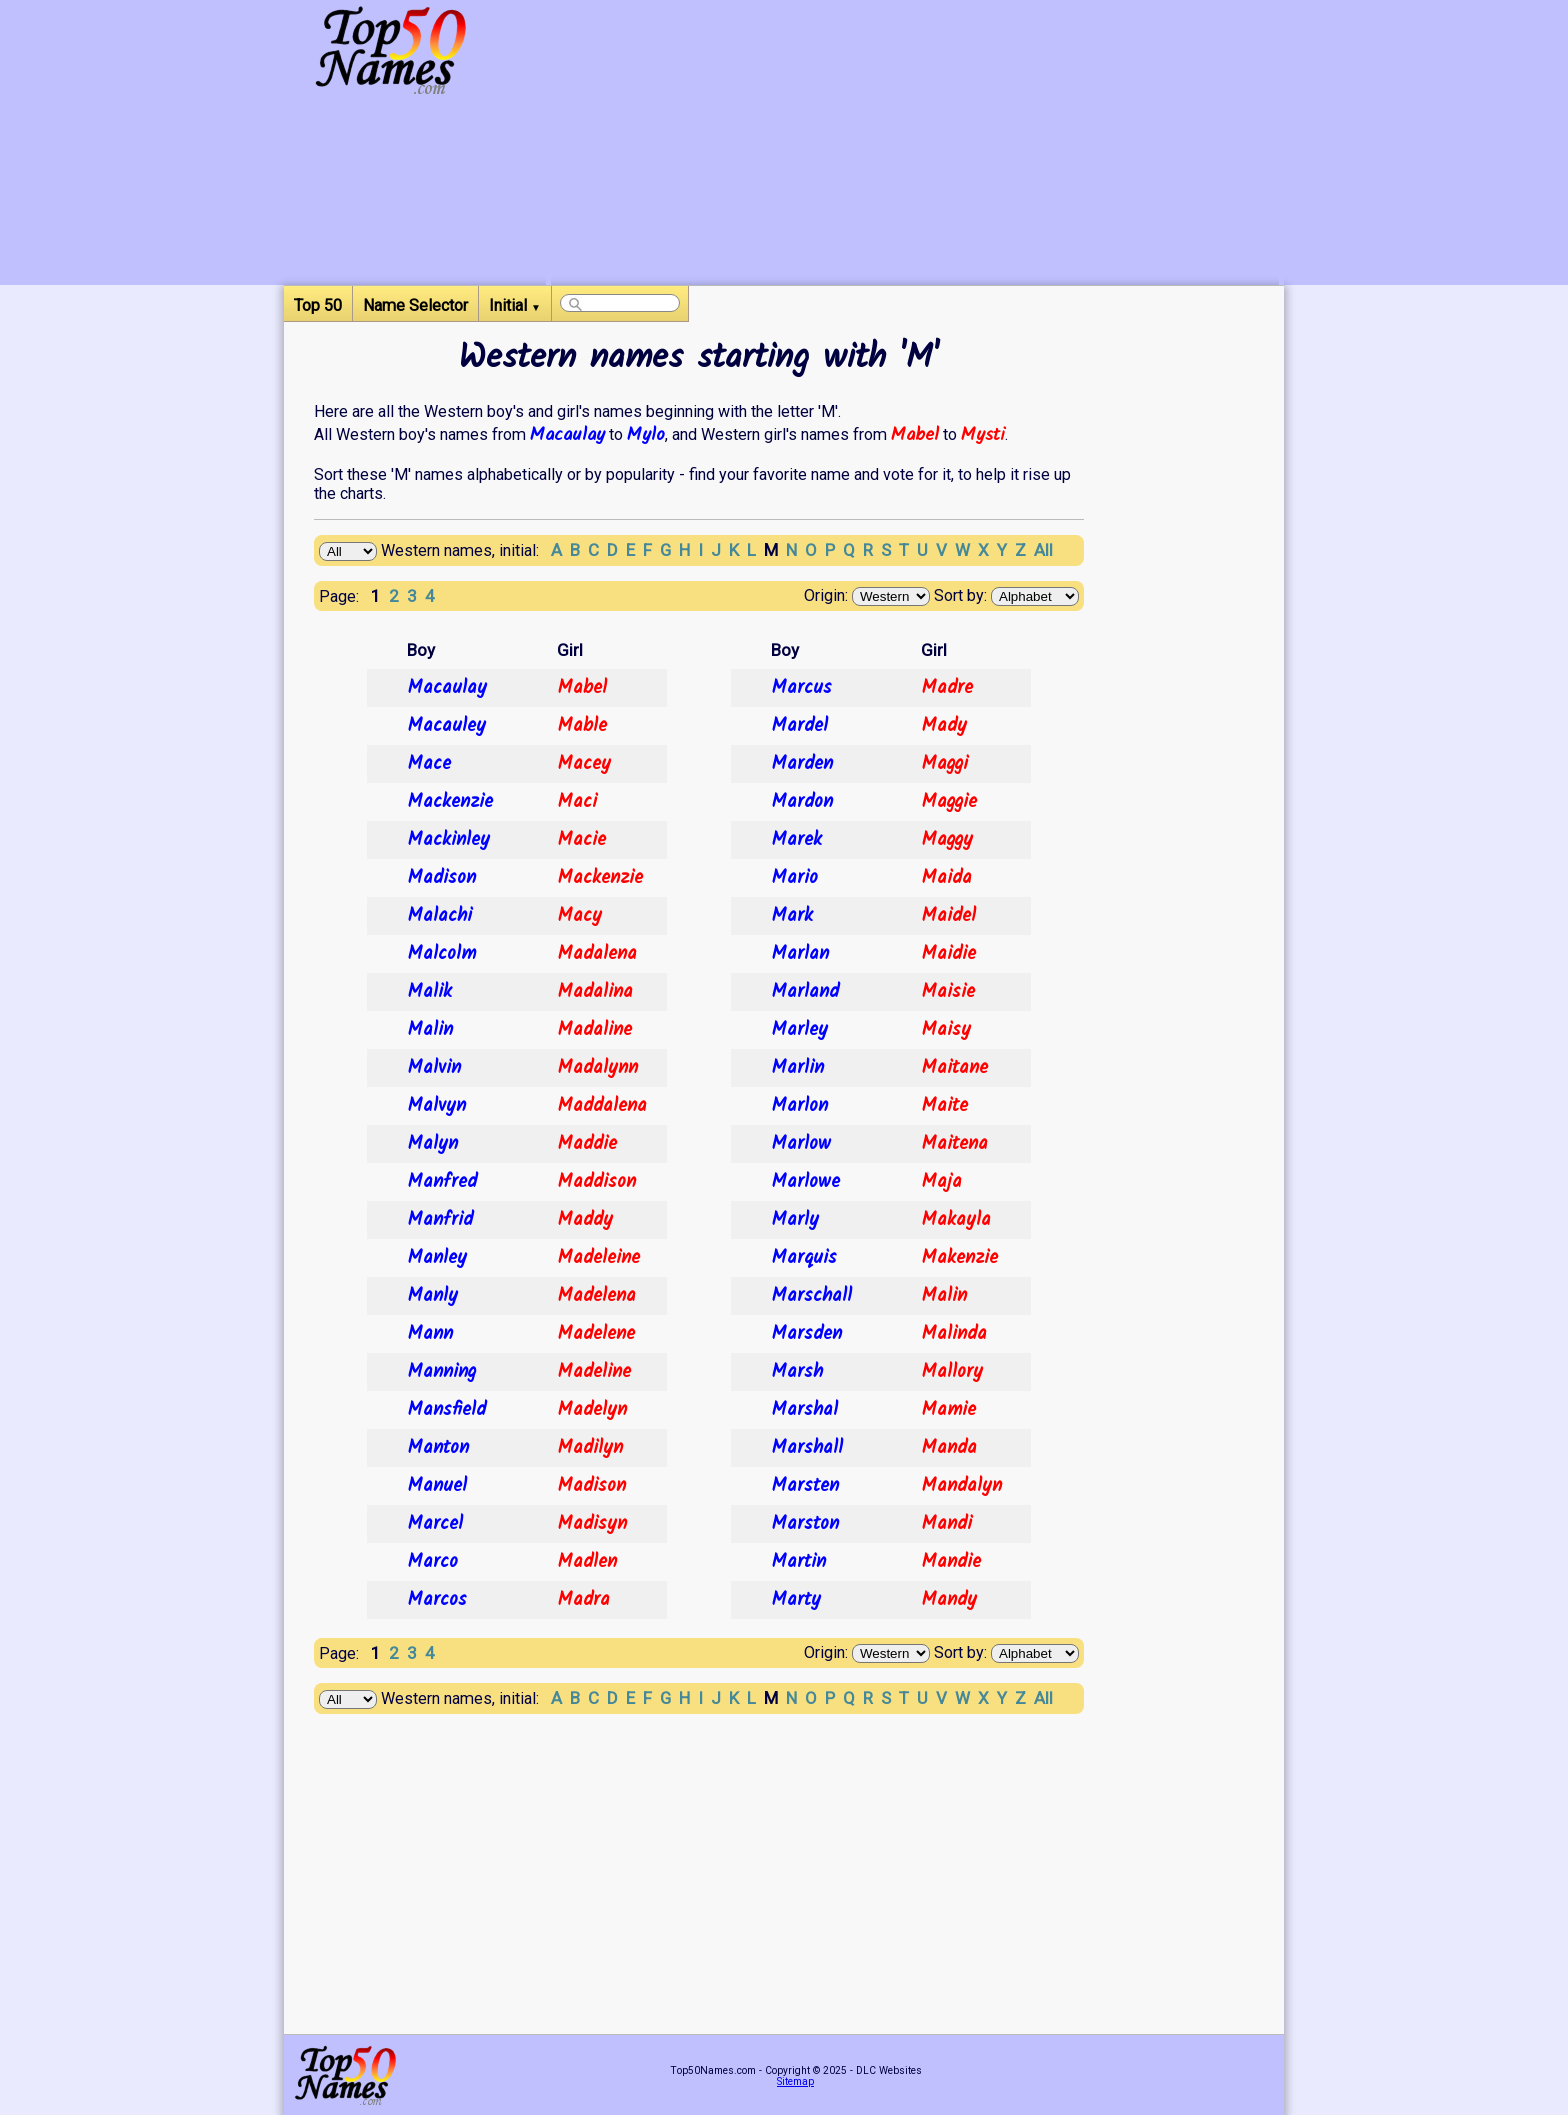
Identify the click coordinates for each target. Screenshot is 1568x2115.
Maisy (946, 1030)
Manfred (442, 1182)
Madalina (595, 992)
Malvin (434, 1068)
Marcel (435, 1524)
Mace (429, 764)
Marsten (805, 1486)
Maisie (948, 992)
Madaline (594, 1030)
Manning (441, 1372)
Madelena (596, 1296)
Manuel (437, 1486)
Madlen (587, 1562)
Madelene (596, 1334)
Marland (805, 992)
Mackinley (448, 840)
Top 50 (318, 305)
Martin (798, 1562)
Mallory (952, 1372)
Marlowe (805, 1182)
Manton (438, 1448)
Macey (584, 764)
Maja (941, 1182)
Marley (799, 1030)
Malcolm (441, 954)
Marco (432, 1562)
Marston (805, 1524)
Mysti (983, 435)
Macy (579, 916)
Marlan (800, 954)
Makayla (956, 1220)
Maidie (948, 954)
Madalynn (597, 1068)
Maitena (954, 1144)
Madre (947, 688)
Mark (792, 916)
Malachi (439, 916)
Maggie (949, 802)
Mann (430, 1334)
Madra (583, 1600)
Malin (430, 1030)
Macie (581, 840)
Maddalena (602, 1106)
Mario (794, 878)
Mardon (802, 802)
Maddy (585, 1220)
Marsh (797, 1372)
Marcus (801, 688)
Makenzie (959, 1258)
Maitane (954, 1068)
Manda (949, 1448)
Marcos (437, 1600)
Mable (582, 726)
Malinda (954, 1334)
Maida (946, 878)
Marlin (797, 1068)
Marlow (801, 1144)
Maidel (948, 916)
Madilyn (590, 1448)
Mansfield (446, 1410)
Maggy (947, 840)
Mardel (799, 726)
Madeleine (598, 1258)
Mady (944, 726)
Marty (796, 1600)
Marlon (799, 1106)
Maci (577, 802)
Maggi (944, 764)
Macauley (446, 726)
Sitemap (795, 2081)
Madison (441, 878)
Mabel (915, 435)
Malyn (432, 1144)
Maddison (596, 1182)
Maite (944, 1106)
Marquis (804, 1258)
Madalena (597, 954)
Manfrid (440, 1220)
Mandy (949, 1600)
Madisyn (592, 1524)
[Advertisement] (915, 145)
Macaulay (567, 435)
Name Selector (415, 305)
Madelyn (592, 1410)
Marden (802, 764)
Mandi (946, 1524)
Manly (432, 1296)
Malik (429, 992)
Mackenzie (450, 802)
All (1043, 550)
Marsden (806, 1334)
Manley (437, 1258)
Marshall (807, 1448)
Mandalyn (961, 1486)
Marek (796, 840)
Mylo (646, 435)
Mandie (951, 1562)
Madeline (594, 1372)
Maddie (587, 1144)
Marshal (804, 1410)
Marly (795, 1220)
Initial (515, 305)
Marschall (811, 1296)
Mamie (948, 1410)
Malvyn (436, 1106)
